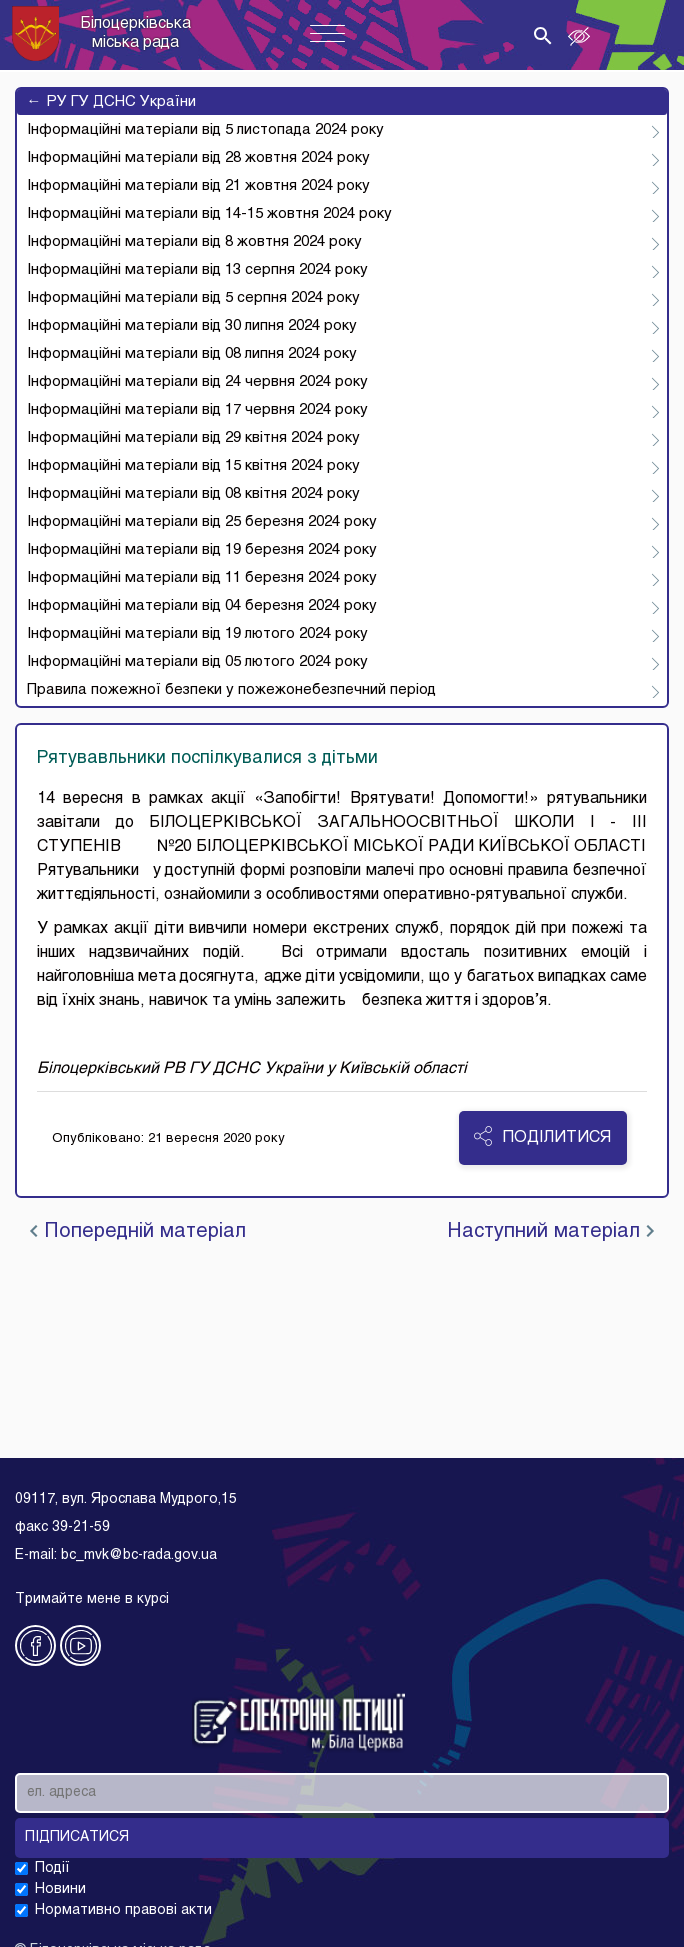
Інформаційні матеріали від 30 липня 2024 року (192, 326)
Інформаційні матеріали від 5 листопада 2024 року (205, 130)
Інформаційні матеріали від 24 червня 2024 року (197, 382)
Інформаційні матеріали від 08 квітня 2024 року (193, 494)
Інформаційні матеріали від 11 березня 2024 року (202, 578)
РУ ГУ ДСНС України (111, 102)
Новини (60, 1889)
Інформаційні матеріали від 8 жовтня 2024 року (194, 242)
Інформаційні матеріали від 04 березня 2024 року (202, 606)
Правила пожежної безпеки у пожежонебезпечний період (231, 690)
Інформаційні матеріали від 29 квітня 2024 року (193, 438)
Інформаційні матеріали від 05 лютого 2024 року (197, 662)
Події (52, 1868)
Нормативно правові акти (123, 1910)
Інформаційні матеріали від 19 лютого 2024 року (197, 634)
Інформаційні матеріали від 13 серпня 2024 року (197, 270)
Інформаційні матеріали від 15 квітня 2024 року (193, 466)
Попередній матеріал (138, 1232)
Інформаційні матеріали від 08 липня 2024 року (192, 354)
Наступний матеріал (550, 1232)
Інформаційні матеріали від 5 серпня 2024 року (193, 298)
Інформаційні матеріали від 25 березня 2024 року (202, 522)
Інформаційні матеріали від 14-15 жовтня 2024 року (209, 214)
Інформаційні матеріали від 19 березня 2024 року (202, 550)
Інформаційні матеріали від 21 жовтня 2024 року (198, 186)
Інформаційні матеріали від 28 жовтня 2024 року (198, 158)
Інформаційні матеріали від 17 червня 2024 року (197, 410)
